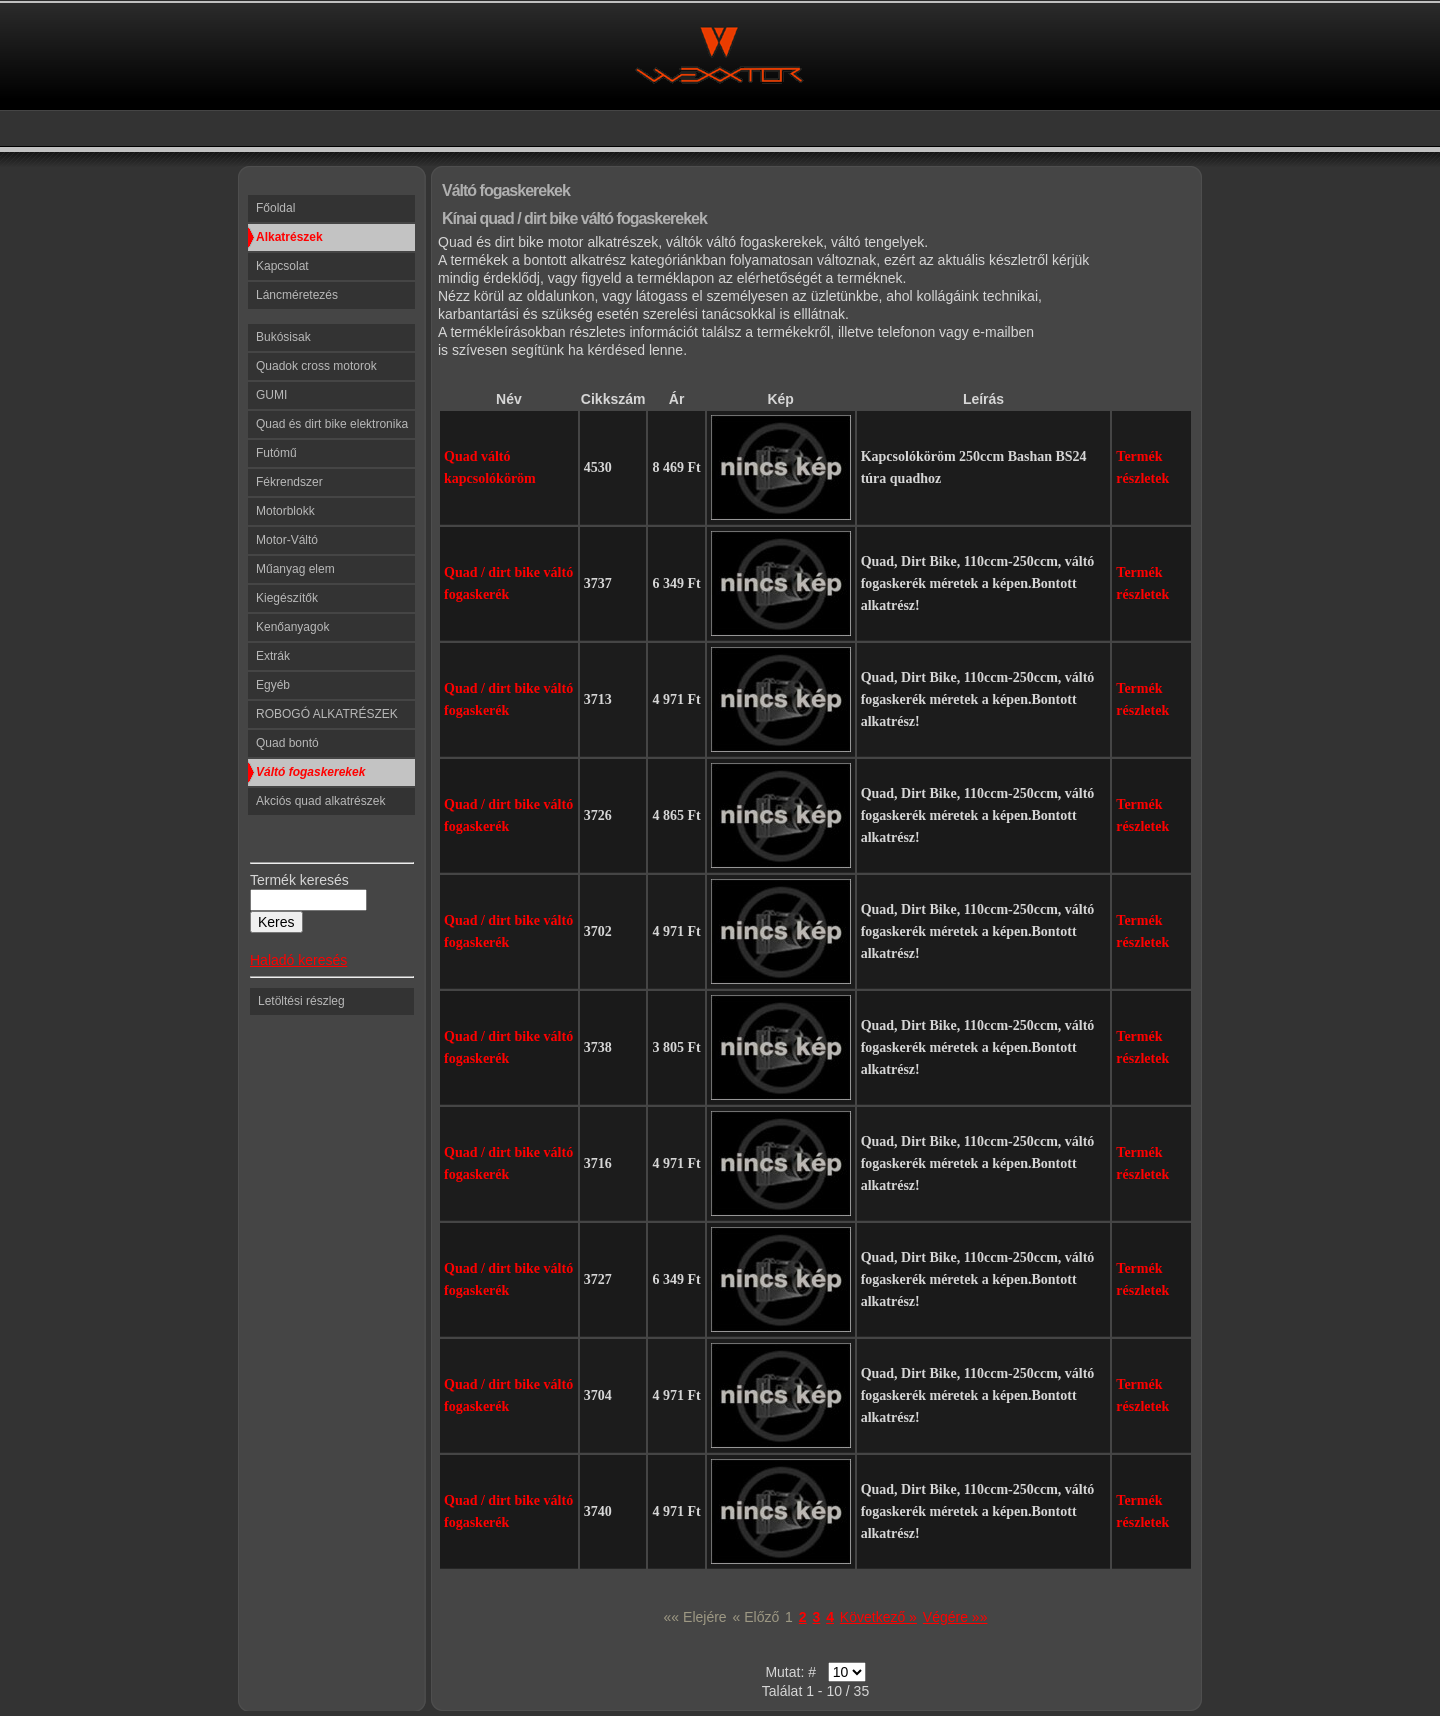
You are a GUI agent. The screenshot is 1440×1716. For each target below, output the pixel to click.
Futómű (276, 453)
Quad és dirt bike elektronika (332, 424)
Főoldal (275, 208)
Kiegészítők (287, 598)
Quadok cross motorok (316, 366)
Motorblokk (285, 511)
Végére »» (955, 1617)
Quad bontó (287, 743)
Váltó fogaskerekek (310, 772)
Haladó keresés (298, 960)
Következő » (878, 1617)
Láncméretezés (297, 295)
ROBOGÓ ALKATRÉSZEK (327, 714)
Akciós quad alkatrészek (320, 801)
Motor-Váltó (287, 540)
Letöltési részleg (301, 1001)
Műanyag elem (295, 569)
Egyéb (273, 685)
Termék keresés (299, 880)
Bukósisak (283, 337)
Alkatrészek (289, 237)
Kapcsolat (282, 266)
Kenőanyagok (292, 627)
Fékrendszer (289, 482)
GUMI (271, 395)
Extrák (273, 656)
